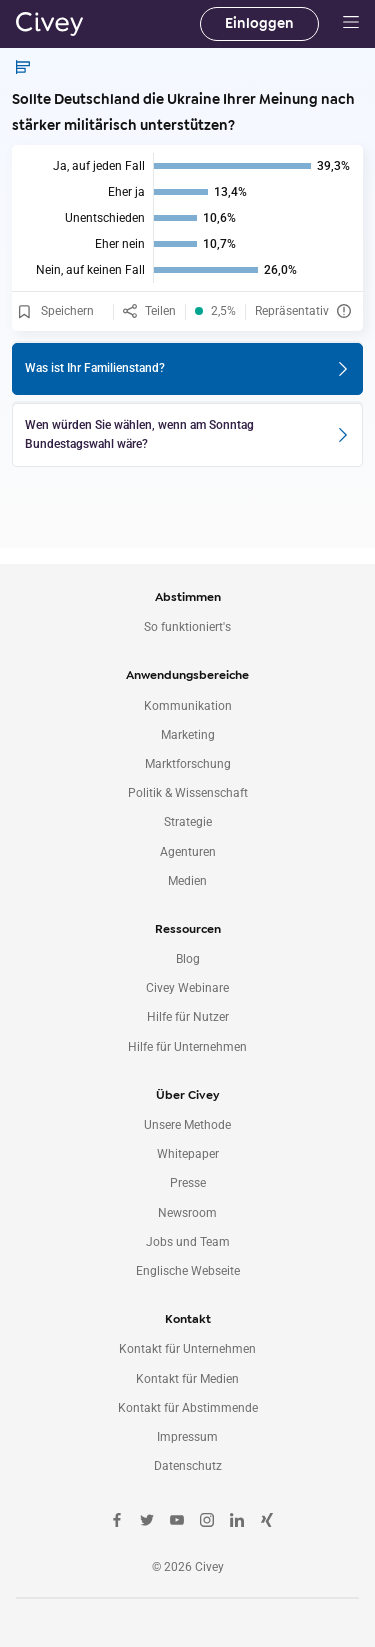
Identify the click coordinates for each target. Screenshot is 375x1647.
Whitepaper (188, 1154)
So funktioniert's (187, 627)
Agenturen (188, 852)
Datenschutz (188, 1466)
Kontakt (188, 1319)
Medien (187, 881)
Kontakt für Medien (187, 1379)
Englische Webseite (188, 1271)
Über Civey (187, 1095)
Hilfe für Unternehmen (187, 1047)
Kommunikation (188, 706)
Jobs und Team (188, 1242)
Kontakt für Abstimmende (188, 1408)
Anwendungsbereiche (187, 675)
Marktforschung (188, 764)
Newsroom (187, 1213)
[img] (187, 218)
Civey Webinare (187, 988)
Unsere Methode (187, 1125)
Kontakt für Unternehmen (187, 1349)
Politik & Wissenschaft (188, 793)
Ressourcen (188, 929)
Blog (188, 959)
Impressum (187, 1437)
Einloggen (259, 23)
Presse (188, 1183)
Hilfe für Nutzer (188, 1017)
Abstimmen (188, 597)
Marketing (188, 735)
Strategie (188, 822)
